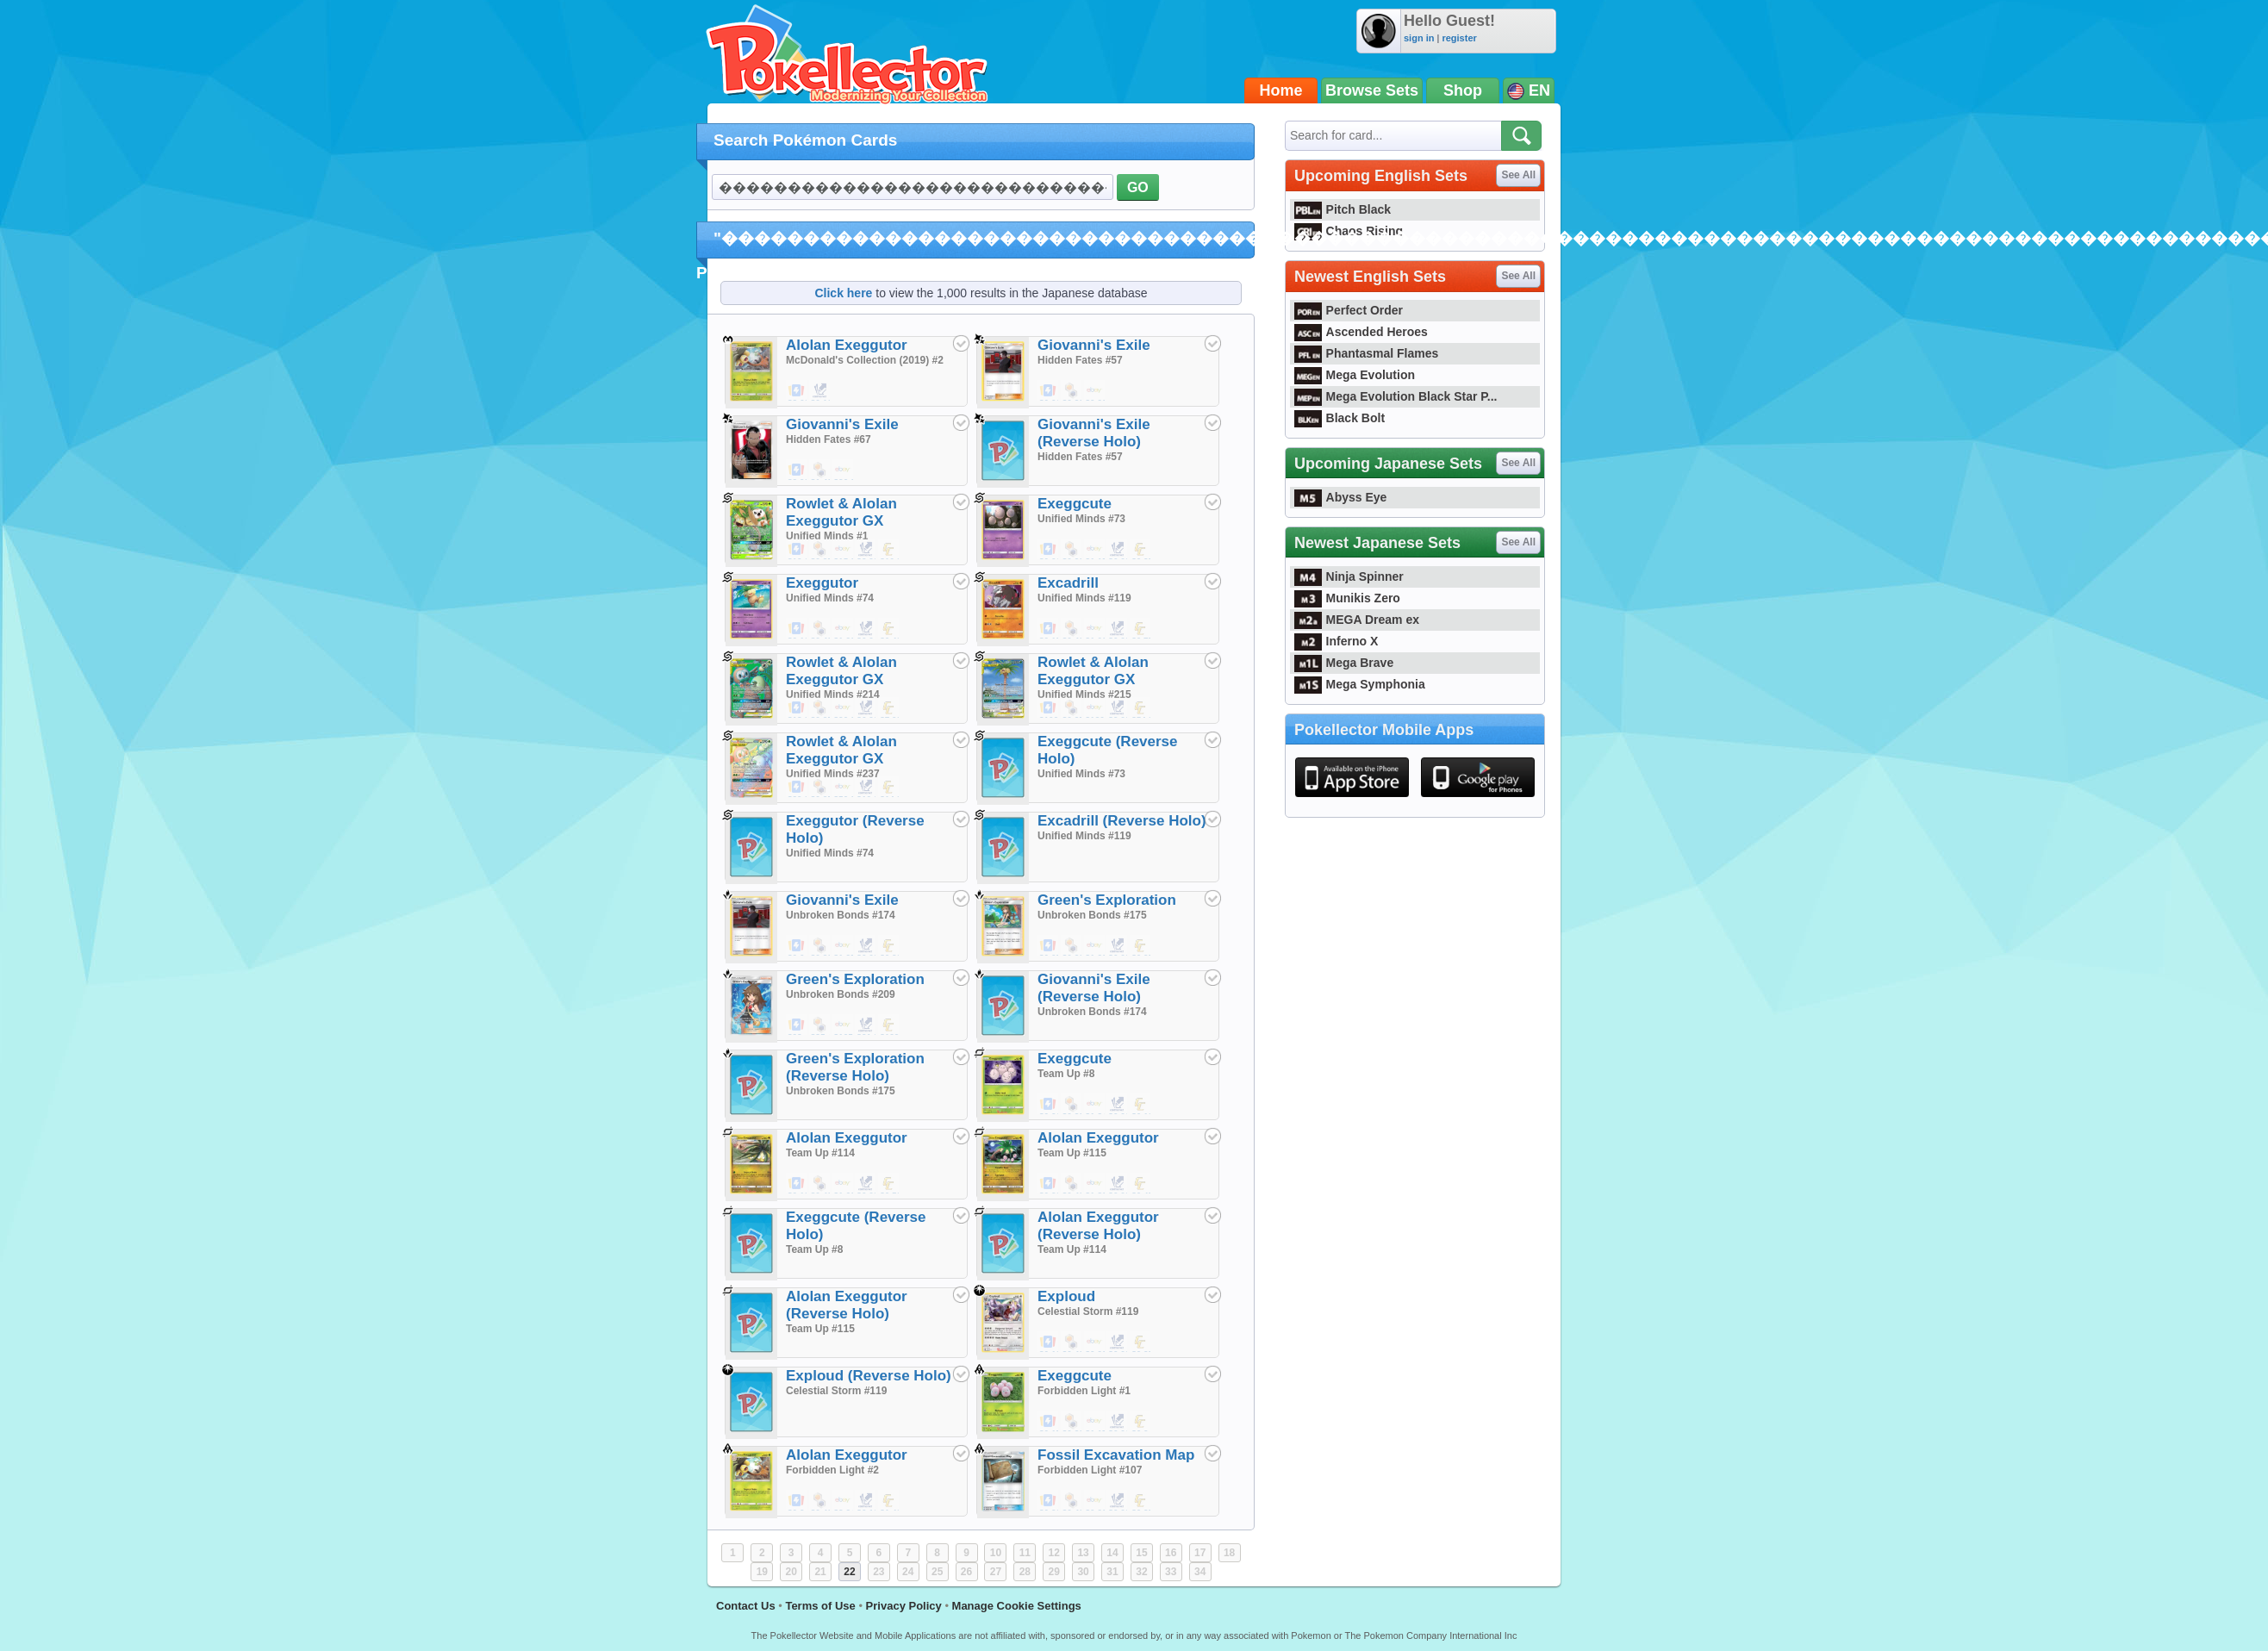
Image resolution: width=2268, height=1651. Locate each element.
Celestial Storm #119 (1087, 1311)
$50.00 (843, 787)
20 (791, 1572)
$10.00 (866, 787)
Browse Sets (1371, 90)
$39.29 (797, 787)
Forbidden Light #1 (1084, 1391)
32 (1141, 1572)
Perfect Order (1348, 310)
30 (1082, 1572)
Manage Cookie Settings (1016, 1605)
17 (1200, 1553)
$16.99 (889, 549)
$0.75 (1140, 629)
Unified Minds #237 (833, 774)
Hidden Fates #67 (828, 439)
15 (1141, 1553)
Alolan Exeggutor (846, 345)
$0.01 (1048, 391)
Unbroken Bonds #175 (1092, 915)
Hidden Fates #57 (1080, 360)
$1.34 (1095, 1104)
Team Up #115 (1071, 1153)
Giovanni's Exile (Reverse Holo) (1093, 433)
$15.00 (843, 549)
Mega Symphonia (1359, 684)
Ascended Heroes (1361, 332)
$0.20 (1071, 946)
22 (849, 1572)
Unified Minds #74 (830, 598)
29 (1054, 1572)
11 (1025, 1553)
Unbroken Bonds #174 (840, 915)
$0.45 (1140, 1183)
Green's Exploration (1106, 900)
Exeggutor (822, 583)
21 (820, 1572)
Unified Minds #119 (1084, 598)
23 (878, 1572)
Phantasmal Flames (1366, 353)
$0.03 (866, 1183)
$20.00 (843, 470)
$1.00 (1095, 629)
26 (966, 1572)
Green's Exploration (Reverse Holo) (855, 1067)
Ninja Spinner (1349, 576)
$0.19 (1140, 1104)
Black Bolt (1339, 418)
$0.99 (1095, 391)
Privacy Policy (904, 1605)
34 (1200, 1572)
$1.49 (820, 470)
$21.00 (866, 1025)
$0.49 (820, 629)
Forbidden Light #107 (1089, 1470)
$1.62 (843, 1183)
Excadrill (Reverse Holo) (1121, 821)
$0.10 (820, 391)
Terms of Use (820, 1605)
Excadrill (1068, 583)
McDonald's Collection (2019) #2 (865, 360)
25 (937, 1572)
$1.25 (843, 946)
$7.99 (889, 708)
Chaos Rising (1348, 231)
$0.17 (1048, 1421)
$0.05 (1048, 946)
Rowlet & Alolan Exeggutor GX (841, 512)
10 (995, 1553)
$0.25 (820, 549)
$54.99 (1140, 708)
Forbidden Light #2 (832, 1470)
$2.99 (797, 470)
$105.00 (843, 1025)
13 (1082, 1553)
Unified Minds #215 (1084, 694)
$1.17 (1095, 1421)
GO (1138, 187)
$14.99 (889, 787)
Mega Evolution (1354, 375)
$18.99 (797, 708)
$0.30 (889, 946)
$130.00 (1095, 708)
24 (907, 1572)
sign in (1419, 38)
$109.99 (1048, 708)
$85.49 (820, 1025)
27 (995, 1572)
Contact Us (746, 1605)
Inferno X (1336, 641)
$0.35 (1140, 549)
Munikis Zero (1347, 598)
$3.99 (866, 549)
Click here (843, 293)
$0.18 (797, 1183)
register (1459, 38)
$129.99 (889, 1025)
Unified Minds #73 (1081, 519)
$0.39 (1071, 391)
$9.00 (1117, 708)
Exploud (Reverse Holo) (868, 1376)
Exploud (1066, 1296)
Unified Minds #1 (827, 536)
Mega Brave (1343, 663)
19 (762, 1572)
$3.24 (843, 1501)
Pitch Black (1342, 209)
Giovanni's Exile (1093, 345)
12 (1054, 1553)
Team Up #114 (820, 1153)
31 (1112, 1572)
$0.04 (866, 629)
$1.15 (1095, 549)
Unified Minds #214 (833, 694)
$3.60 (797, 391)
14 (1112, 1553)
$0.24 (1140, 1421)
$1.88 (1095, 1183)
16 (1170, 1553)
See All (1518, 175)
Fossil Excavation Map (1115, 1455)
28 (1025, 1572)
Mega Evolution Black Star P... (1396, 396)
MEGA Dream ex (1356, 619)
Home (1281, 90)
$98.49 (797, 1025)
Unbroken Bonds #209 (840, 994)
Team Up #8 (1065, 1074)
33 (1170, 1572)
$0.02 (1117, 549)
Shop (1462, 90)
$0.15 (1048, 629)
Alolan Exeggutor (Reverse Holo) (1098, 1226)
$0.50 (889, 1183)
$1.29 (843, 629)
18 (1229, 1553)
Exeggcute (1074, 503)
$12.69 (797, 549)
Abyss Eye (1340, 497)
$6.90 (866, 708)
